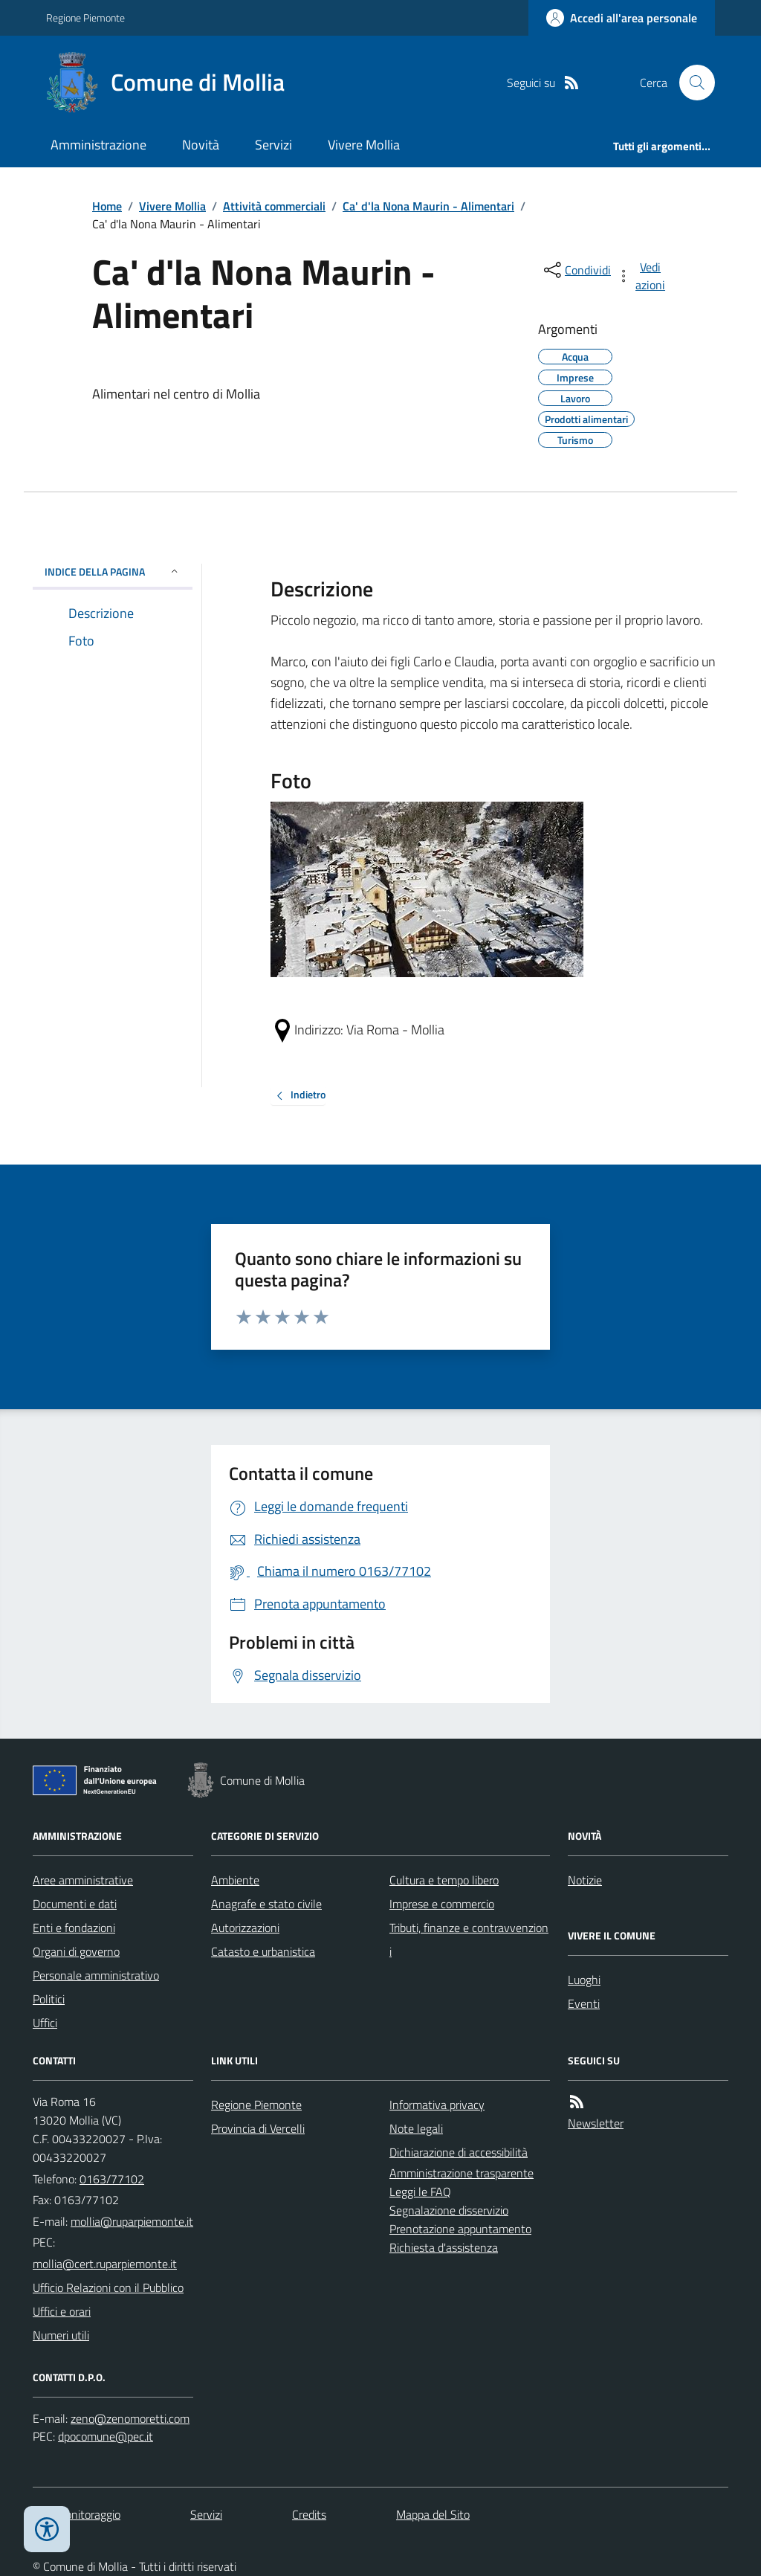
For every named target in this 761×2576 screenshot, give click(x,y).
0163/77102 (112, 2179)
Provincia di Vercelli (258, 2128)
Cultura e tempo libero (444, 1880)
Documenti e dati (75, 1904)
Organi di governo (76, 1951)
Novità (200, 145)
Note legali (416, 2128)
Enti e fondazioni (74, 1927)
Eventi (584, 2003)
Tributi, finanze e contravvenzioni (468, 1939)
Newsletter (596, 2123)
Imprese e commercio (441, 1904)
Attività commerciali (274, 206)
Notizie (585, 1880)
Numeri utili (61, 2335)
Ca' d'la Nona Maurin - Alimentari (428, 206)
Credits (309, 2514)
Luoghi (584, 1980)
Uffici (45, 2023)
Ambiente (235, 1880)
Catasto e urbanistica (263, 1951)
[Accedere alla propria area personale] (621, 18)
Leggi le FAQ (420, 2191)
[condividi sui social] (576, 270)
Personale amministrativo (96, 1975)
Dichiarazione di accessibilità (458, 2152)
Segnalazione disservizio (448, 2210)
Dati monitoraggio (76, 2514)
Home (107, 206)
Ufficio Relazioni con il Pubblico (108, 2287)
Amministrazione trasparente (461, 2173)
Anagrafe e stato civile (266, 1904)
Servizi (273, 145)
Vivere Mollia (364, 145)
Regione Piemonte (85, 17)
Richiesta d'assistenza (443, 2247)
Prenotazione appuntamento (460, 2229)
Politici (49, 1999)
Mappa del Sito (433, 2514)
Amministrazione (98, 145)
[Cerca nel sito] (691, 82)
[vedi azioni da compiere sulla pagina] (642, 276)
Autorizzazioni (245, 1927)
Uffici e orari (62, 2311)
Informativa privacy (437, 2104)
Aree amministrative (83, 1880)
